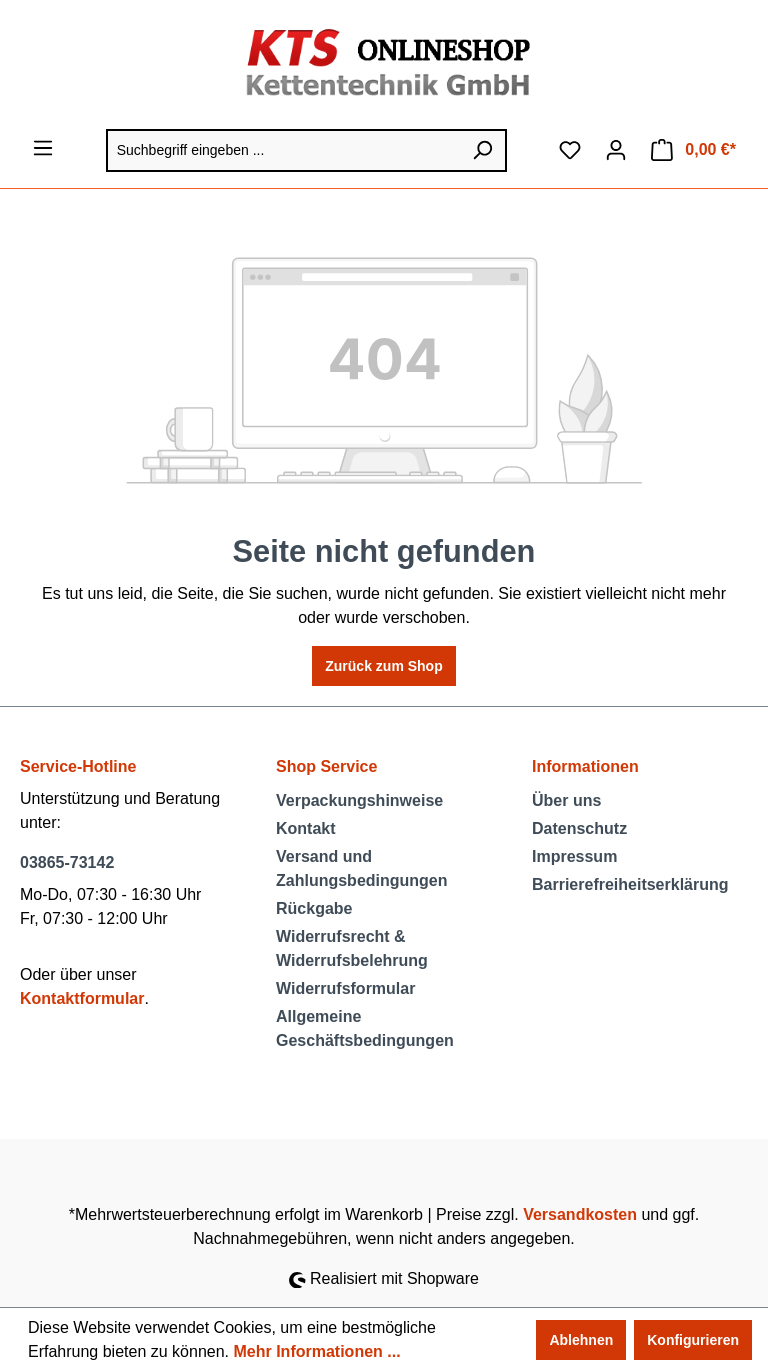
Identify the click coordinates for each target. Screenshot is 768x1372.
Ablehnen (581, 1340)
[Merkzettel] (570, 150)
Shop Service (326, 766)
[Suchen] (483, 150)
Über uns (566, 800)
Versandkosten (580, 1214)
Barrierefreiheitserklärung (630, 884)
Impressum (574, 856)
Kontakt (306, 828)
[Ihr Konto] (616, 150)
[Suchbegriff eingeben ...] (283, 150)
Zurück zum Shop (383, 666)
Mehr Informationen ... (316, 1351)
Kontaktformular (82, 998)
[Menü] (43, 148)
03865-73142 (67, 862)
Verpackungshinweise (359, 800)
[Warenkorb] (693, 150)
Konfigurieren (693, 1340)
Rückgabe (314, 908)
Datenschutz (579, 828)
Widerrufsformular (345, 988)
